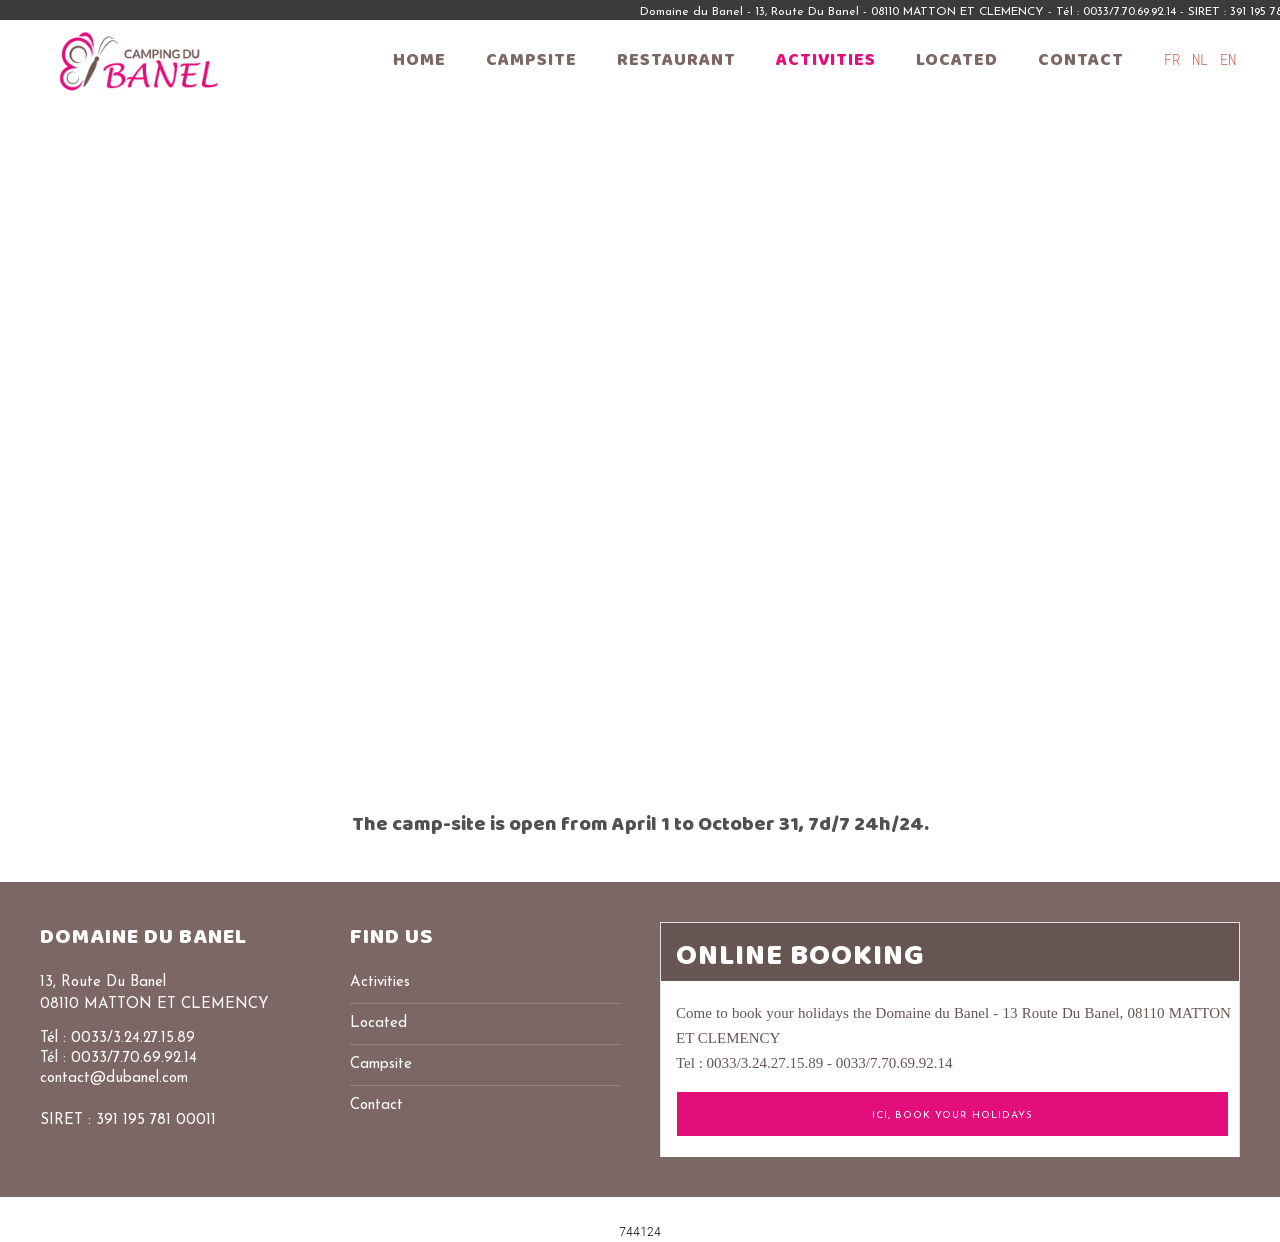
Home (419, 60)
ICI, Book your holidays (952, 1115)
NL (1204, 59)
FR (1176, 59)
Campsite (531, 60)
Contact (1081, 60)
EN (1228, 59)
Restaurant (676, 60)
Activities (826, 60)
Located (957, 60)
